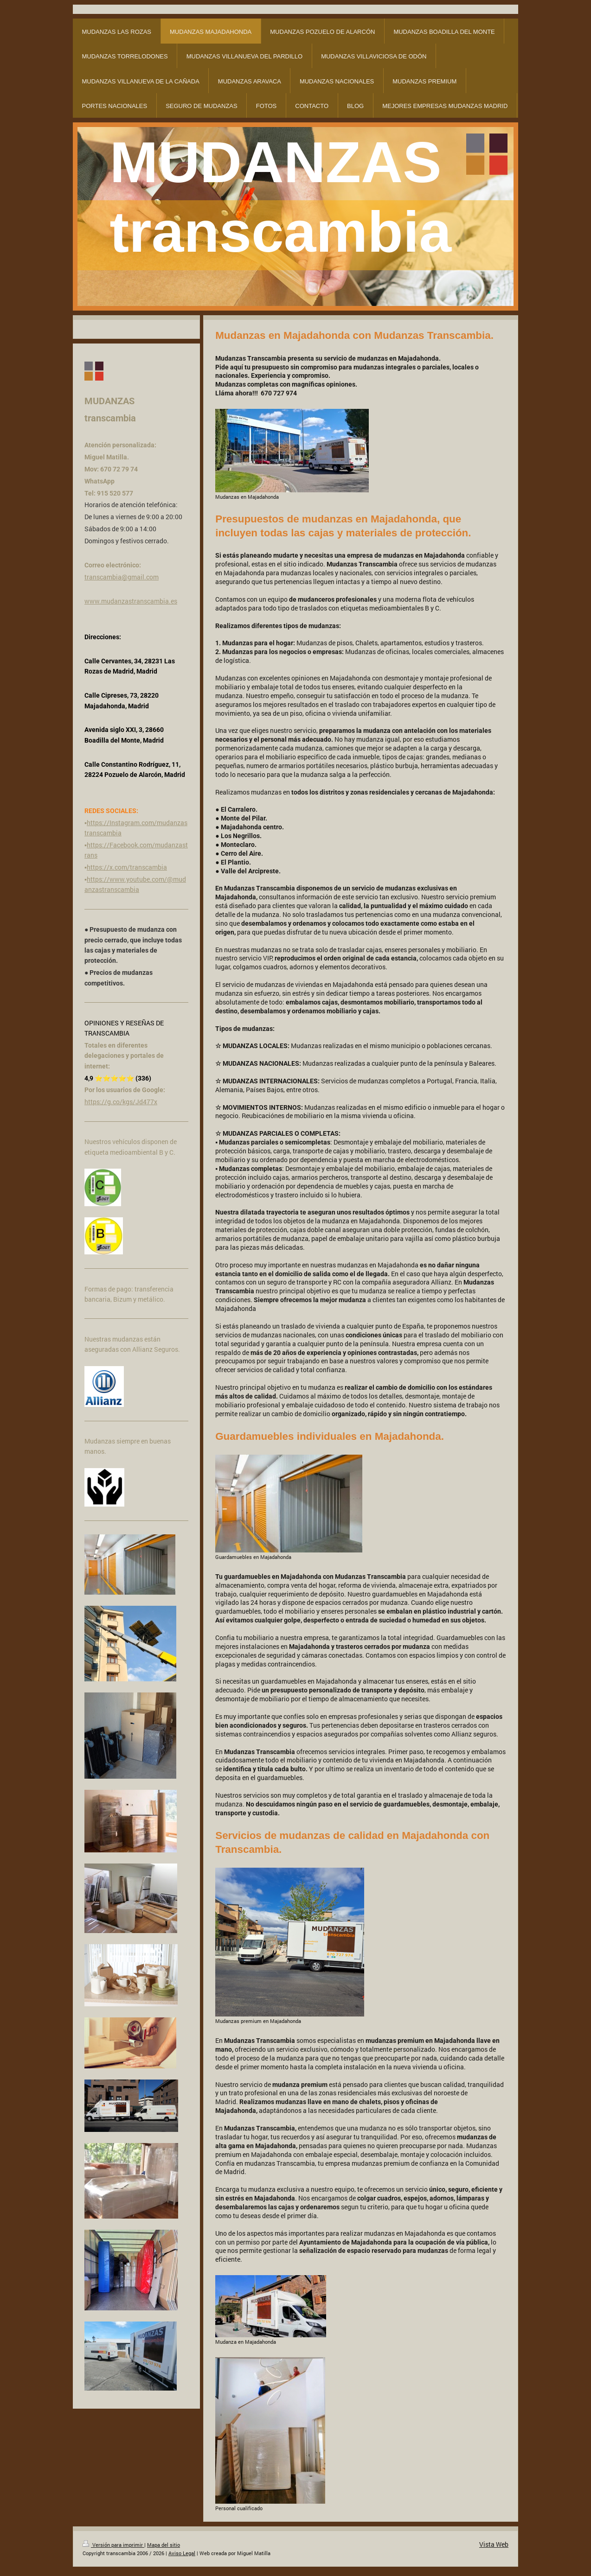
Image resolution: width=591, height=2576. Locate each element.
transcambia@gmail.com (121, 576)
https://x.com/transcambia (127, 867)
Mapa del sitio (163, 2544)
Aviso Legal (181, 2553)
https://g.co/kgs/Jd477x (120, 1101)
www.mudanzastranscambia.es (130, 601)
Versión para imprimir (113, 2544)
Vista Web (493, 2544)
